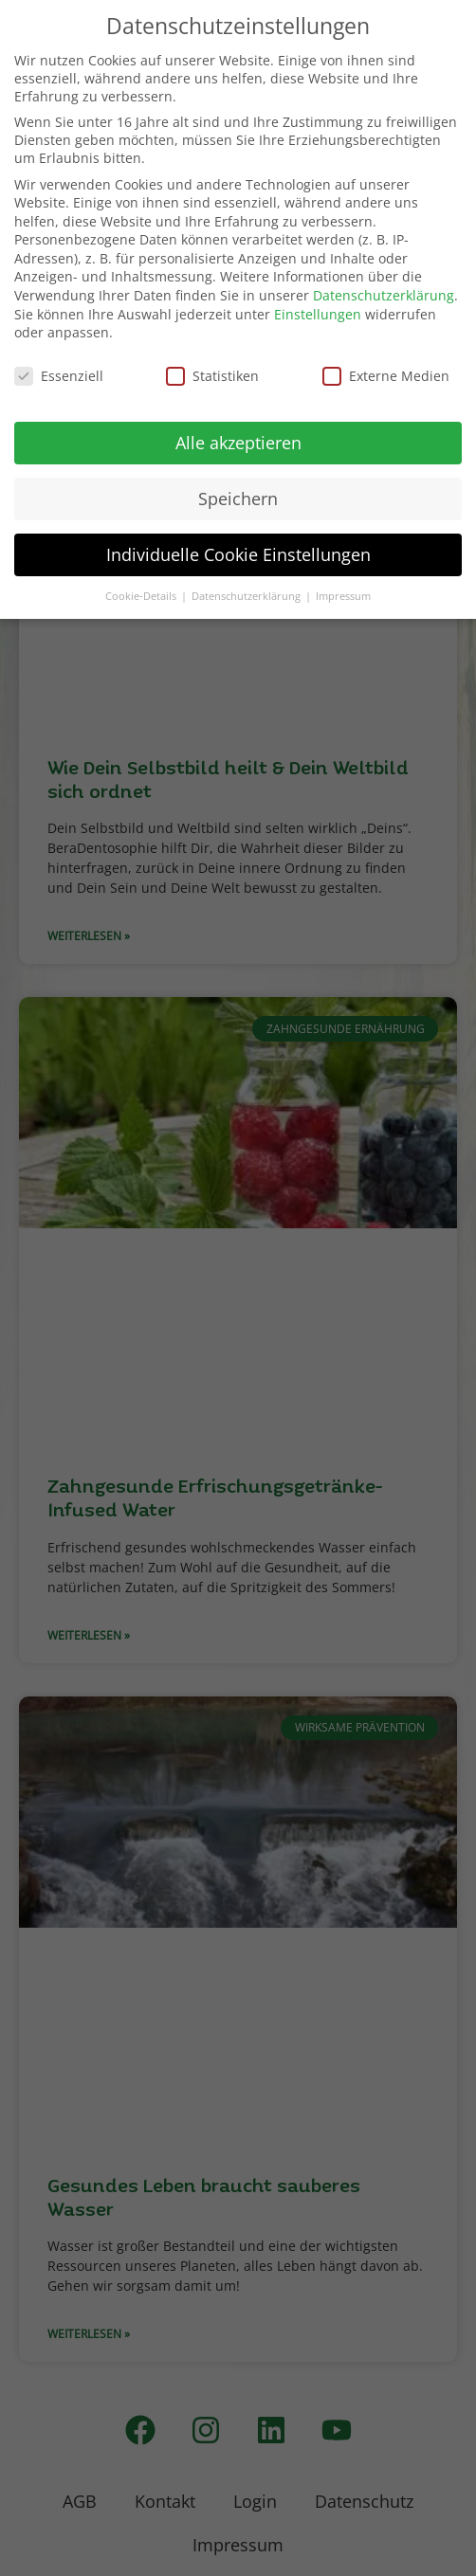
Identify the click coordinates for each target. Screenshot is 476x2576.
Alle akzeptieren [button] (238, 442)
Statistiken (212, 376)
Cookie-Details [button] (142, 596)
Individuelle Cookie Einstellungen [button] (238, 554)
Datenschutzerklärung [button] (247, 596)
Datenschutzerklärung (383, 295)
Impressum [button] (343, 596)
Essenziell (58, 376)
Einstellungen (317, 314)
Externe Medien (385, 376)
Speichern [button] (238, 498)
